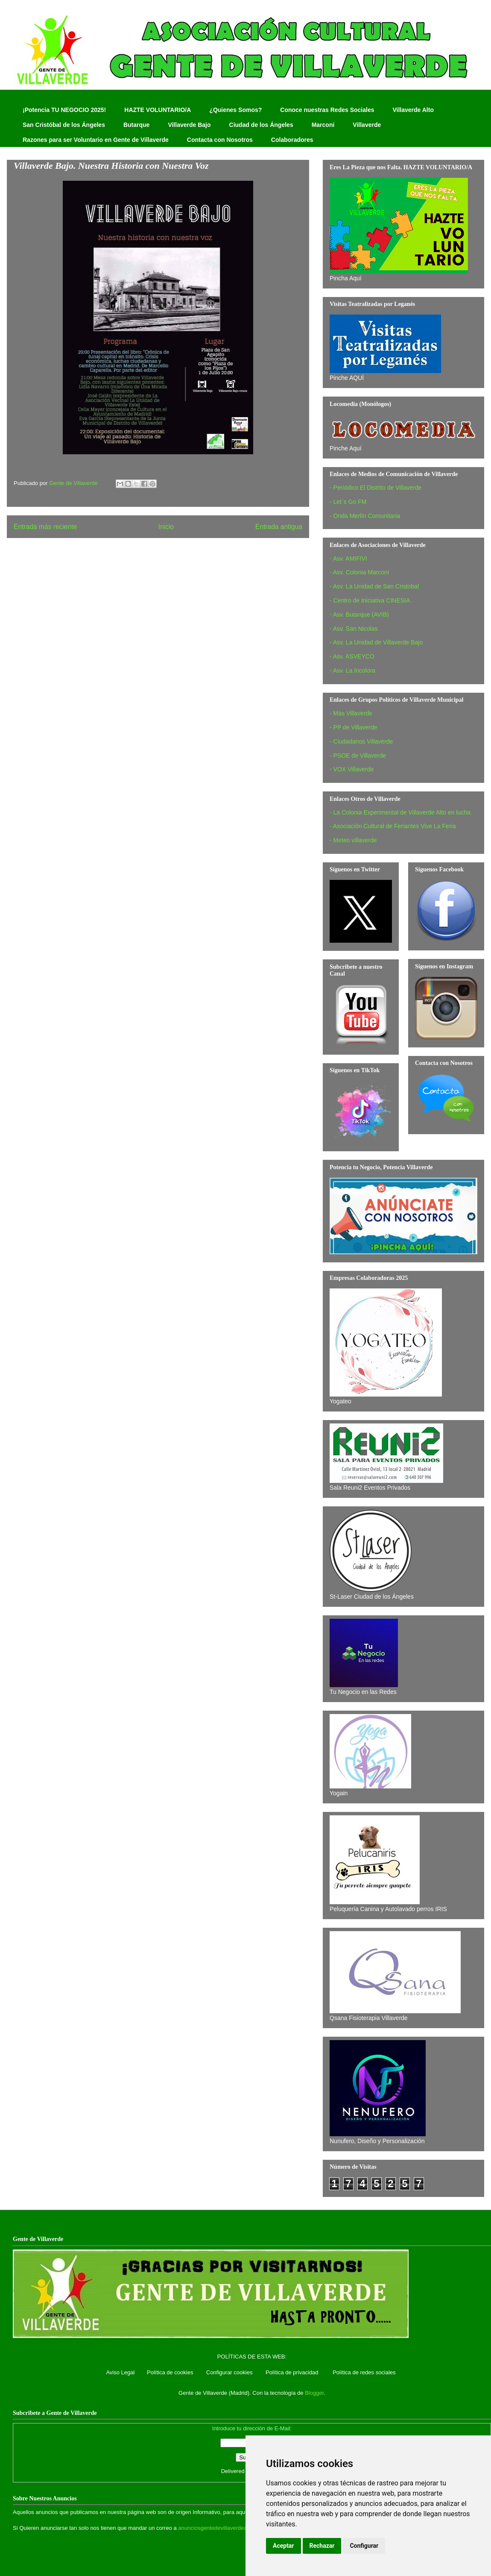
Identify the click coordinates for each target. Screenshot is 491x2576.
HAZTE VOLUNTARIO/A (157, 109)
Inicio (166, 526)
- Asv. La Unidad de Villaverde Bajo (376, 642)
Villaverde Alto (412, 109)
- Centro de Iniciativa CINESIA (370, 600)
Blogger (314, 2393)
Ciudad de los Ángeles (261, 124)
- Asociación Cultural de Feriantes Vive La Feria (393, 826)
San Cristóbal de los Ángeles (64, 124)
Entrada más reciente (45, 526)
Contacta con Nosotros (220, 139)
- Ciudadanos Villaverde (361, 741)
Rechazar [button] (322, 2545)
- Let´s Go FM (348, 501)
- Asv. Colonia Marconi (359, 572)
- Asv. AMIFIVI (348, 558)
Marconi (323, 124)
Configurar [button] (364, 2545)
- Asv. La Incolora (352, 670)
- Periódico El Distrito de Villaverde (375, 487)
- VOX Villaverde (352, 769)
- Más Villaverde (351, 713)
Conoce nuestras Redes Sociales (327, 109)
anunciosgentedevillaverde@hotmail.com (228, 2528)
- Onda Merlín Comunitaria (365, 515)
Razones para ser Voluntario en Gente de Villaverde (96, 139)
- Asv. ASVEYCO (352, 656)
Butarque (136, 124)
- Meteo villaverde (353, 840)
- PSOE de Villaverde (358, 755)
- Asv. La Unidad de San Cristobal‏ (374, 586)
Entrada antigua (278, 526)
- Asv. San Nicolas (354, 628)
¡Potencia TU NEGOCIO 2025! (64, 109)
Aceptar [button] (283, 2545)
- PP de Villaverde (353, 727)
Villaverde (367, 124)
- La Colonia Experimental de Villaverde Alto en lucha (400, 812)
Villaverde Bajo (189, 124)
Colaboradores (292, 139)
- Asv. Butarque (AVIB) (359, 614)
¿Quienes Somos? (235, 109)
